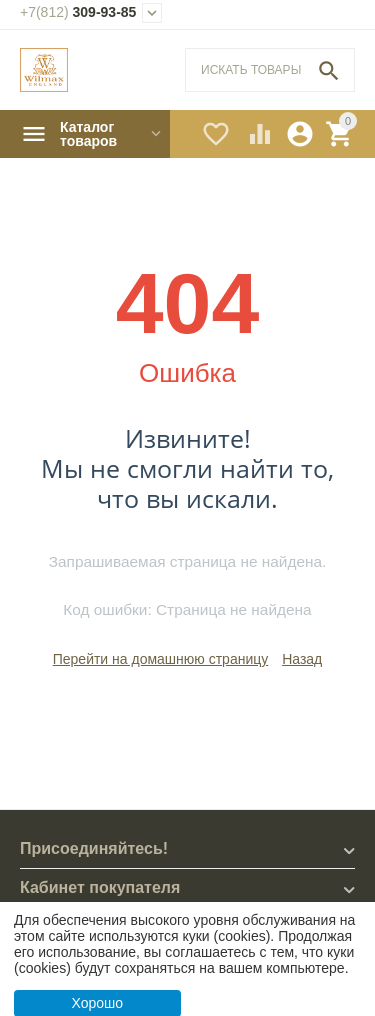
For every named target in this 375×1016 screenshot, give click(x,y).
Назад (302, 659)
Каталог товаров (88, 134)
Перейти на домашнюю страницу (161, 659)
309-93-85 (78, 12)
